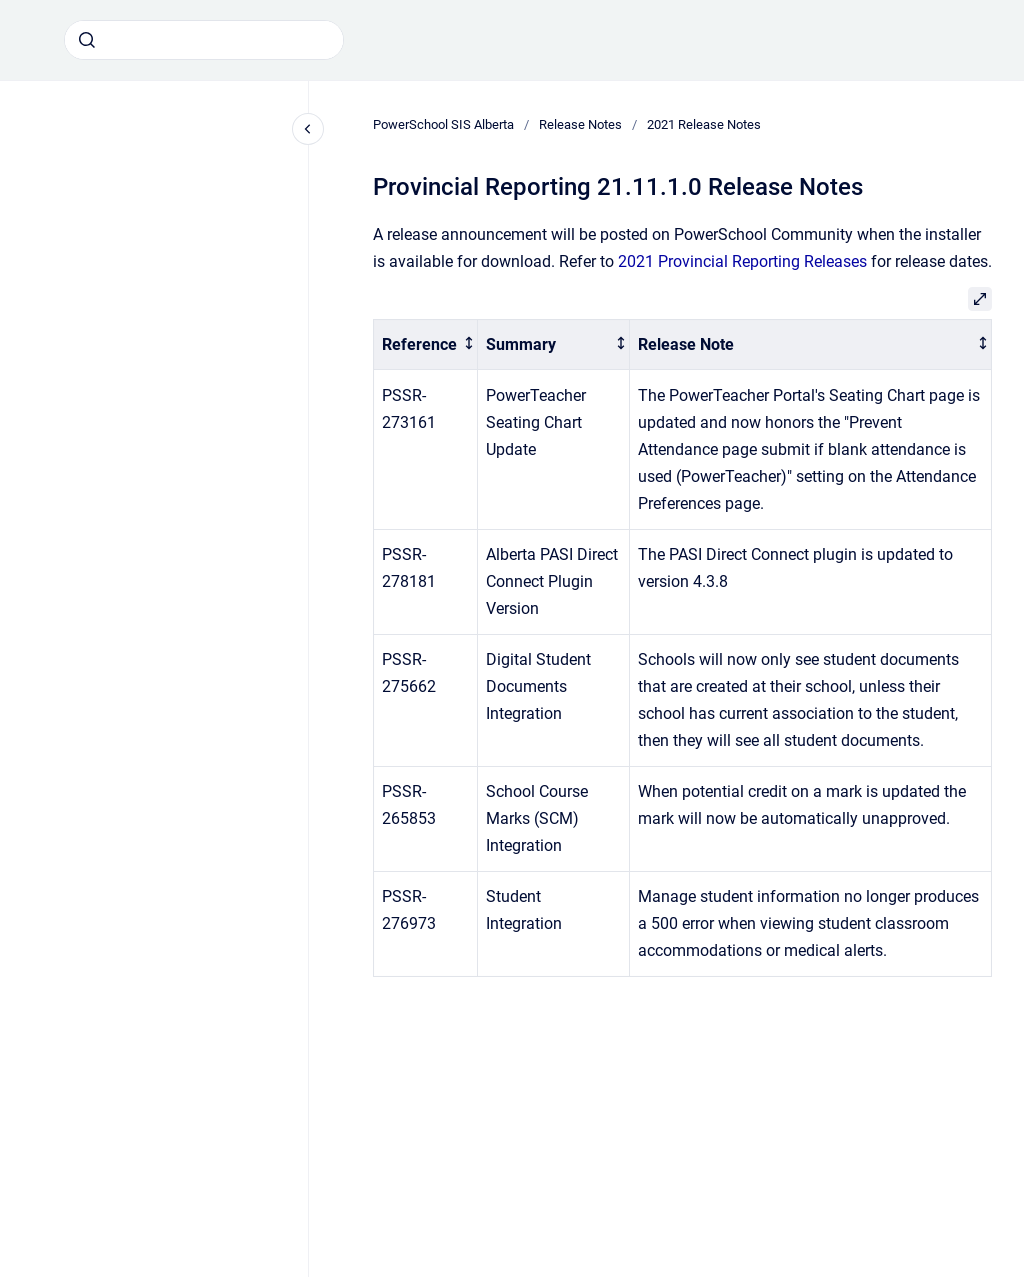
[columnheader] (426, 344)
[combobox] (204, 40)
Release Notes (580, 124)
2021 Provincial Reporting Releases (744, 261)
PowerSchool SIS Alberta (443, 124)
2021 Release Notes (704, 124)
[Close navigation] (308, 129)
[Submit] (87, 40)
